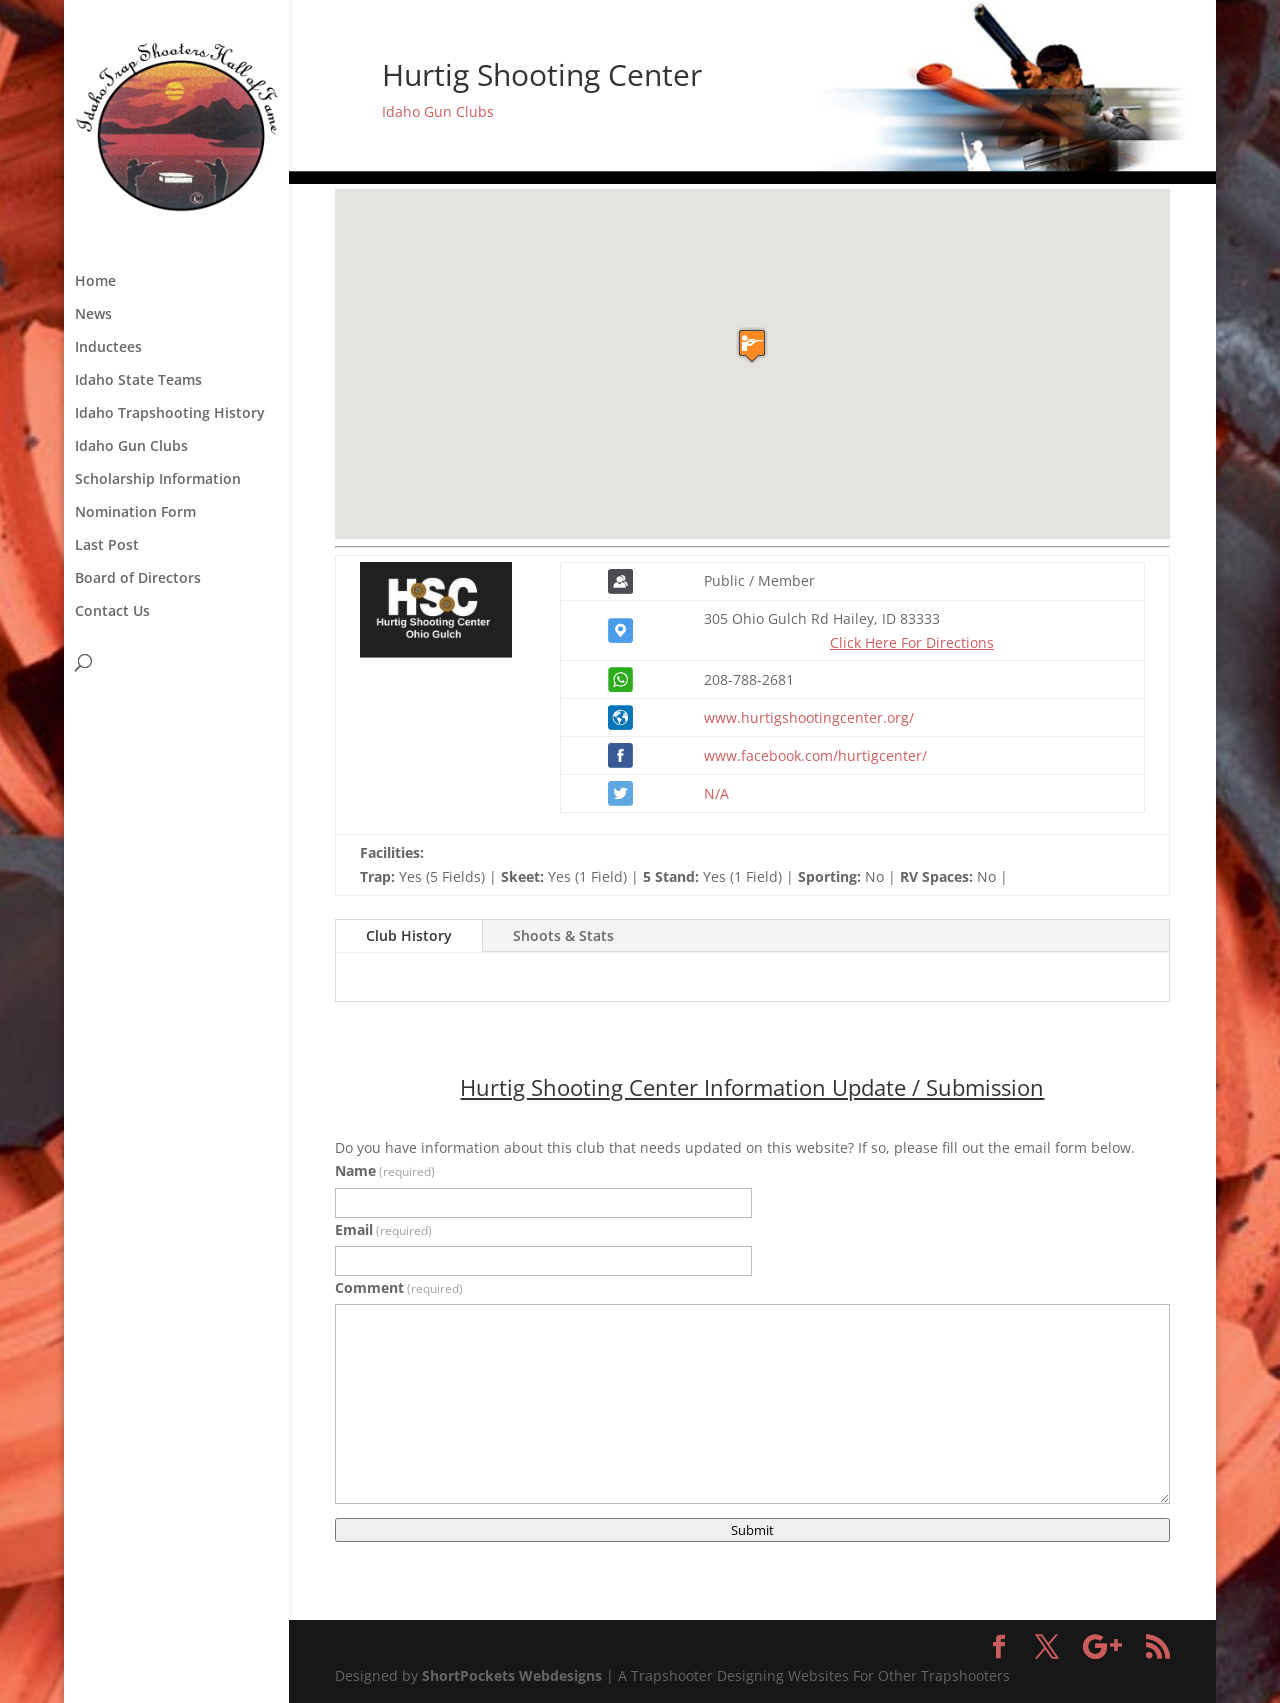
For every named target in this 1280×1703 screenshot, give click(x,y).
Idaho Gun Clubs (131, 447)
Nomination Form (135, 513)
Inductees (108, 348)
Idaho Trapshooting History (170, 414)
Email (383, 1229)
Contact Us (112, 612)
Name (385, 1170)
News (93, 315)
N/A (716, 793)
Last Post (107, 546)
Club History (409, 935)
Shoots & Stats (563, 935)
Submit (752, 1530)
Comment (399, 1287)
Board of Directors (138, 579)
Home (95, 282)
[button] (752, 345)
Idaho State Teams (138, 381)
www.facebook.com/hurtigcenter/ (815, 755)
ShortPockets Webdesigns (512, 1675)
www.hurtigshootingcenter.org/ (809, 717)
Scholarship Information (158, 480)
